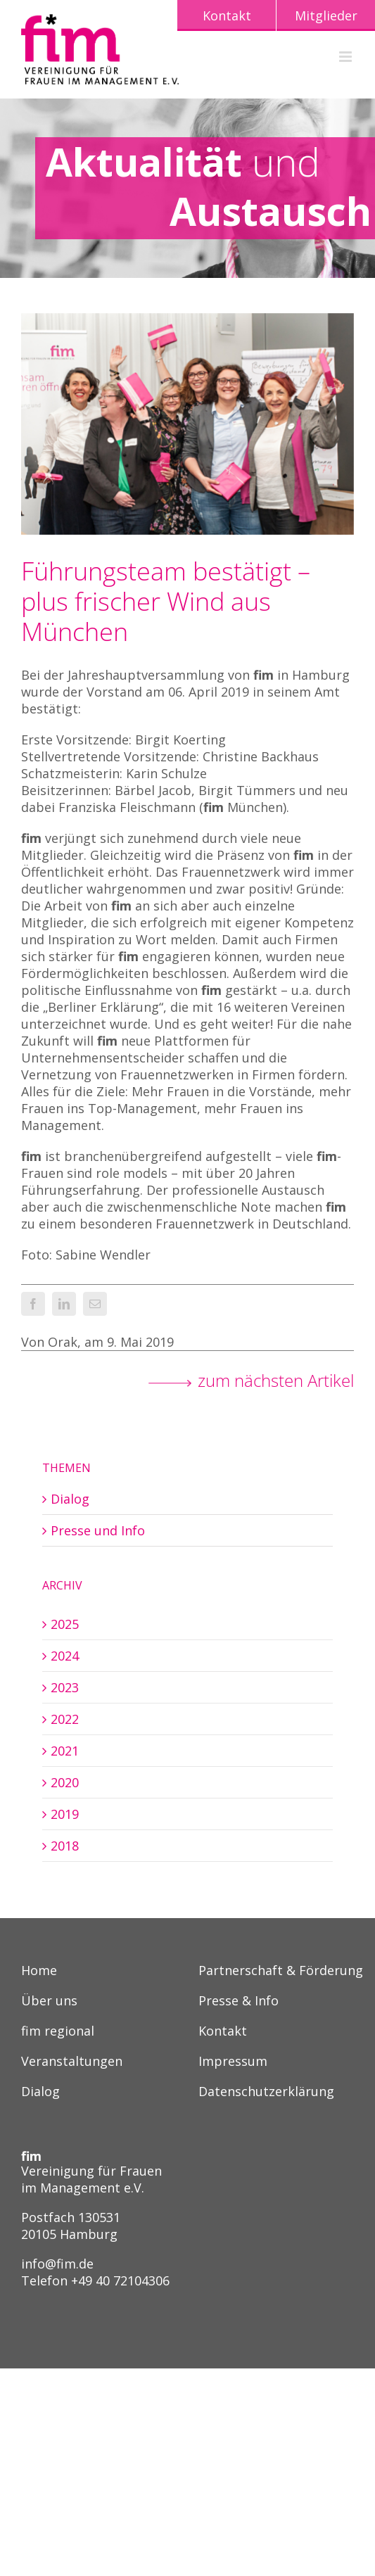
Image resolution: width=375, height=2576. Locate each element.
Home (39, 1971)
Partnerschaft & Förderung (280, 1971)
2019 (65, 1814)
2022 (65, 1719)
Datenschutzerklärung (266, 2092)
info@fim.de (57, 2263)
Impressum (232, 2062)
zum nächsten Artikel (276, 1380)
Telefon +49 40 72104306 (95, 2280)
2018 (65, 1845)
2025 (65, 1624)
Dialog (70, 1498)
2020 (65, 1782)
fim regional (57, 2031)
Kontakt (222, 2031)
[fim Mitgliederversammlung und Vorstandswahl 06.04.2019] (187, 424)
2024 (65, 1655)
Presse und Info (98, 1530)
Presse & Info (238, 2001)
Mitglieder (326, 15)
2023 (65, 1687)
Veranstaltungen (71, 2062)
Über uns (49, 2001)
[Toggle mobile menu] (346, 56)
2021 (65, 1750)
